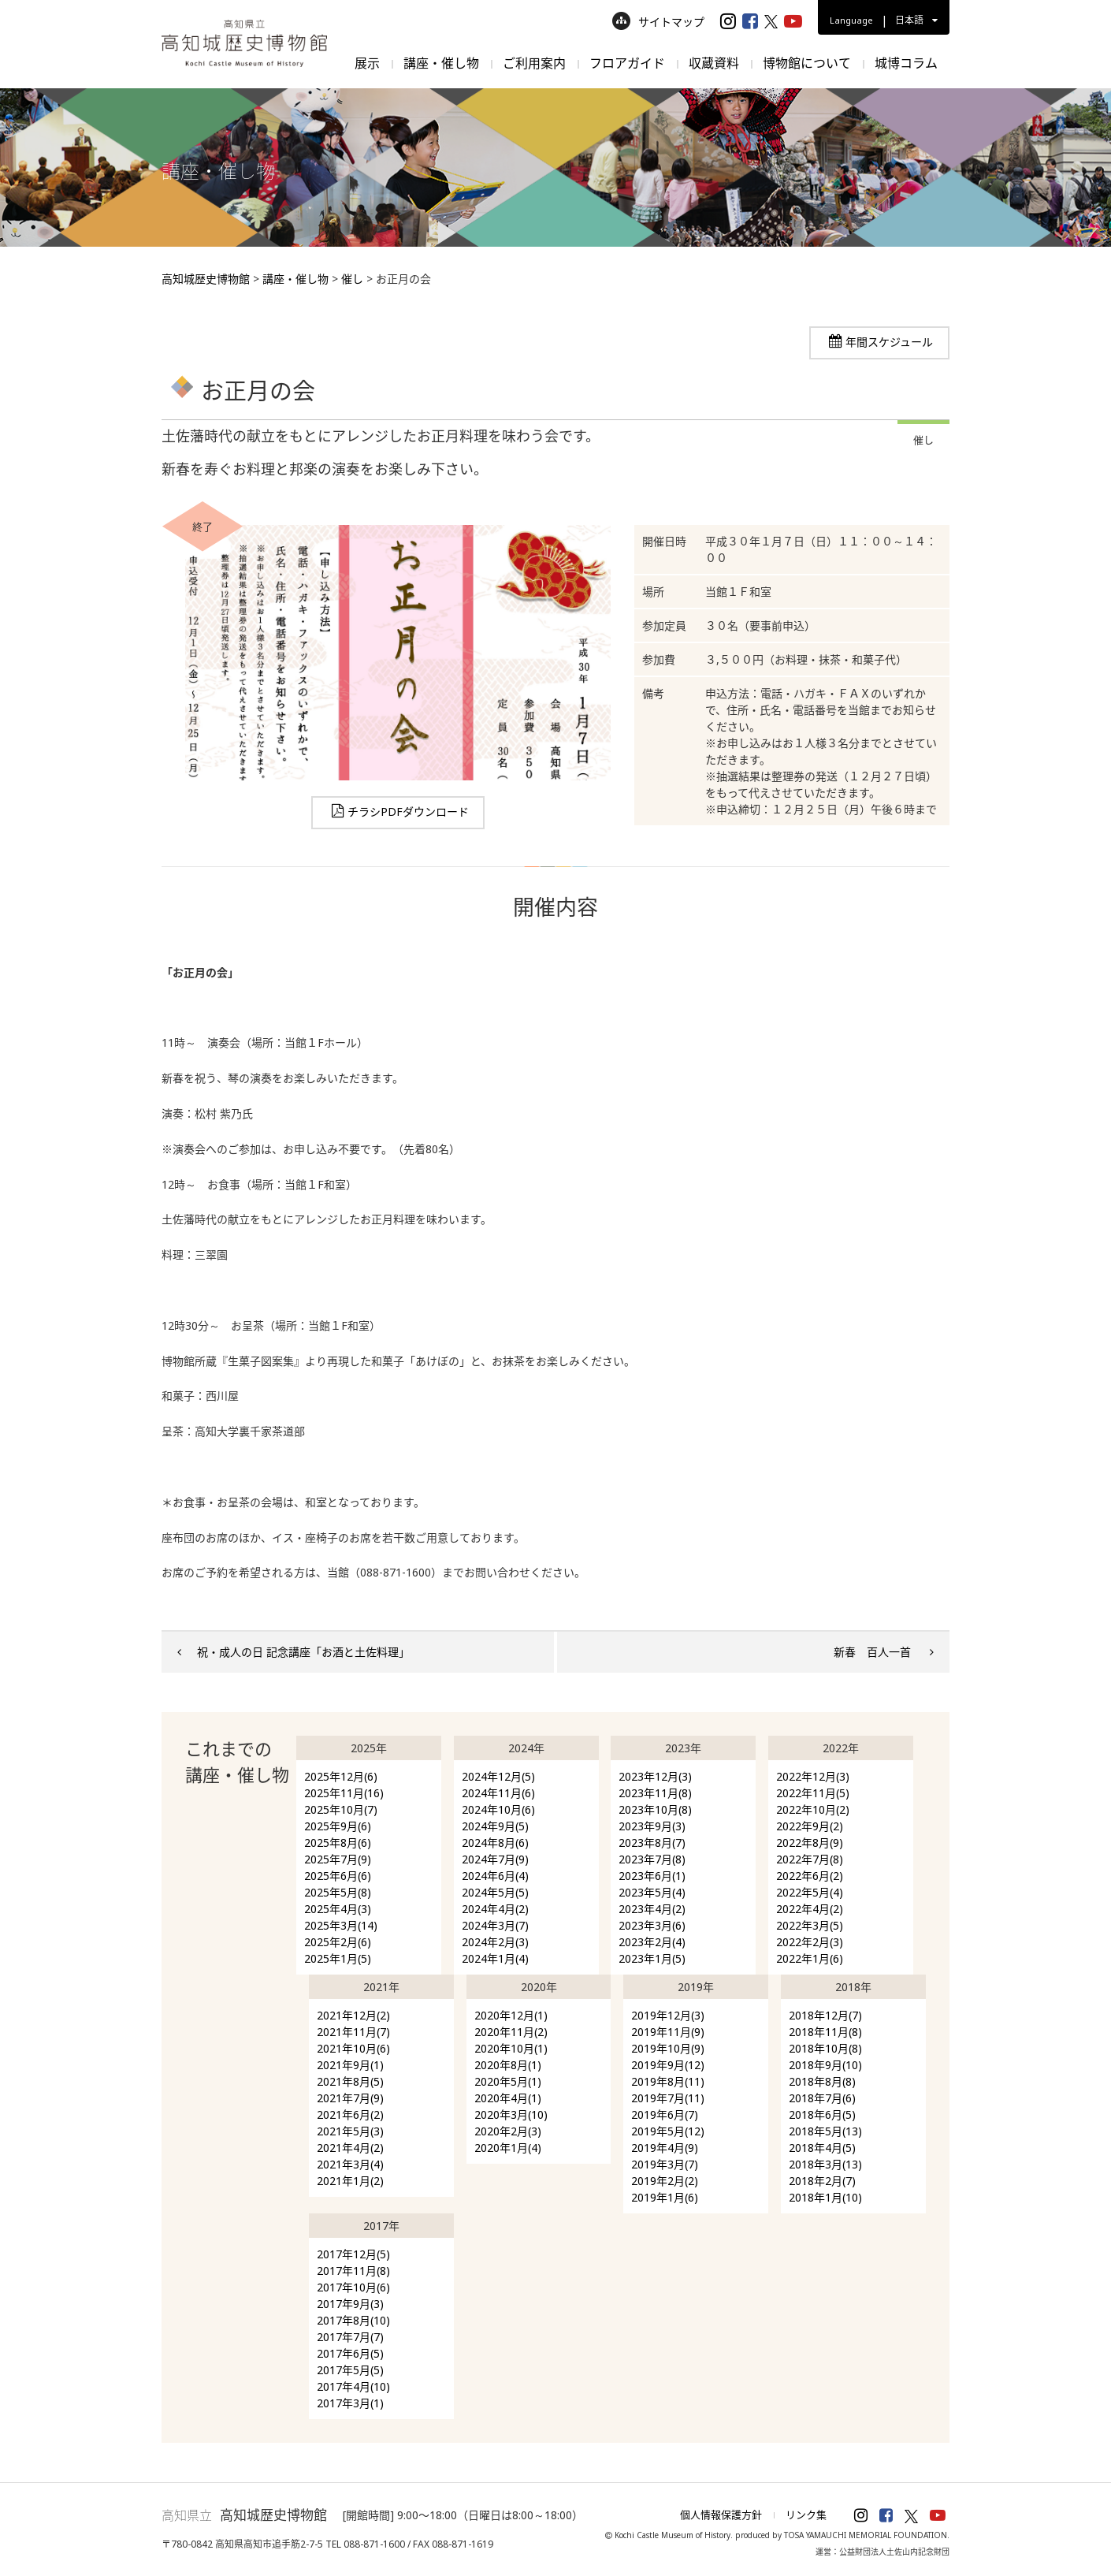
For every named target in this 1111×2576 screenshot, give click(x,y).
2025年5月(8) (337, 1892)
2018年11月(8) (825, 2031)
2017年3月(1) (350, 2402)
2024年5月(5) (495, 1892)
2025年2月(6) (337, 1941)
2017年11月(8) (353, 2270)
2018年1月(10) (825, 2197)
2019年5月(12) (667, 2131)
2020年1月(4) (507, 2147)
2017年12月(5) (353, 2254)
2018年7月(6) (822, 2097)
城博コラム (906, 63)
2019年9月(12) (667, 2064)
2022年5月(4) (809, 1892)
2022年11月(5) (812, 1792)
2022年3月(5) (809, 1925)
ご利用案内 (534, 63)
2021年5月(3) (350, 2131)
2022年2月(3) (809, 1941)
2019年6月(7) (664, 2114)
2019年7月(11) (667, 2097)
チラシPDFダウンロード (408, 811)
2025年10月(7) (340, 1809)
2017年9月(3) (350, 2303)
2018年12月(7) (825, 2015)
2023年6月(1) (652, 1875)
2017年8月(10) (353, 2320)
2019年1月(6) (664, 2197)
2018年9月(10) (825, 2064)
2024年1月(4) (495, 1958)
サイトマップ (658, 21)
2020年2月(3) (507, 2131)
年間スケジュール (889, 342)
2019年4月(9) (664, 2147)
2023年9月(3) (652, 1825)
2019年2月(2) (664, 2180)
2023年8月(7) (652, 1842)
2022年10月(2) (812, 1809)
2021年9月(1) (350, 2064)
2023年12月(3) (655, 1776)
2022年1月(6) (809, 1958)
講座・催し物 (441, 63)
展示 (367, 63)
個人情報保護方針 (721, 2514)
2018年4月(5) (822, 2147)
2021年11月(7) (353, 2031)
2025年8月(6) (337, 1842)
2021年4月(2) (350, 2147)
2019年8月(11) (667, 2081)
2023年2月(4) (652, 1941)
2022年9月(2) (809, 1825)
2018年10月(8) (825, 2048)
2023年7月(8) (652, 1859)
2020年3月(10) (511, 2114)
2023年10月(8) (655, 1809)
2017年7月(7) (350, 2336)
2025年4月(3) (337, 1908)
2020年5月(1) (507, 2081)
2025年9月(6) (337, 1825)
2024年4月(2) (495, 1908)
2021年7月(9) (350, 2097)
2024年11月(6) (498, 1792)
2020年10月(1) (511, 2048)
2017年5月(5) (350, 2369)
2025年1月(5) (337, 1958)
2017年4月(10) (353, 2386)
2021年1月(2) (350, 2180)
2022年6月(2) (809, 1875)
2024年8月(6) (495, 1842)
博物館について (807, 63)
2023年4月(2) (652, 1908)
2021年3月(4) (350, 2164)
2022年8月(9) (809, 1842)
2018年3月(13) (825, 2164)
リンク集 (806, 2514)
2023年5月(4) (652, 1892)
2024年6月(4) (495, 1875)
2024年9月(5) (495, 1825)
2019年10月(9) (667, 2048)
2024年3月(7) (495, 1925)
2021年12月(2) (353, 2015)
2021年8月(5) (350, 2081)
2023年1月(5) (652, 1958)
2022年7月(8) (809, 1859)
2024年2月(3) (495, 1941)
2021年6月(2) (350, 2114)
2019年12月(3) (667, 2015)
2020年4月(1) (507, 2097)
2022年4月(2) (809, 1908)
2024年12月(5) (498, 1776)
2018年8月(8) (822, 2081)
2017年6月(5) (350, 2353)
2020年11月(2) (511, 2031)
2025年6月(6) (337, 1875)
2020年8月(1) (507, 2064)
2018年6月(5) (822, 2114)
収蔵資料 (714, 63)
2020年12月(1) (511, 2015)
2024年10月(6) (498, 1809)
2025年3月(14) (340, 1925)
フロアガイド (627, 63)
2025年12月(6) (340, 1776)
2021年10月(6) (353, 2048)
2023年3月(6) (652, 1925)
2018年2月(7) (822, 2180)
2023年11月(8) (655, 1792)
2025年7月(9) (337, 1859)
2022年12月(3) (812, 1776)
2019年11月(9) (667, 2031)
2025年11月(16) (344, 1792)
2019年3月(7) (664, 2164)
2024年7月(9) (495, 1859)
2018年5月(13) (825, 2131)
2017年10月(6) (353, 2287)
